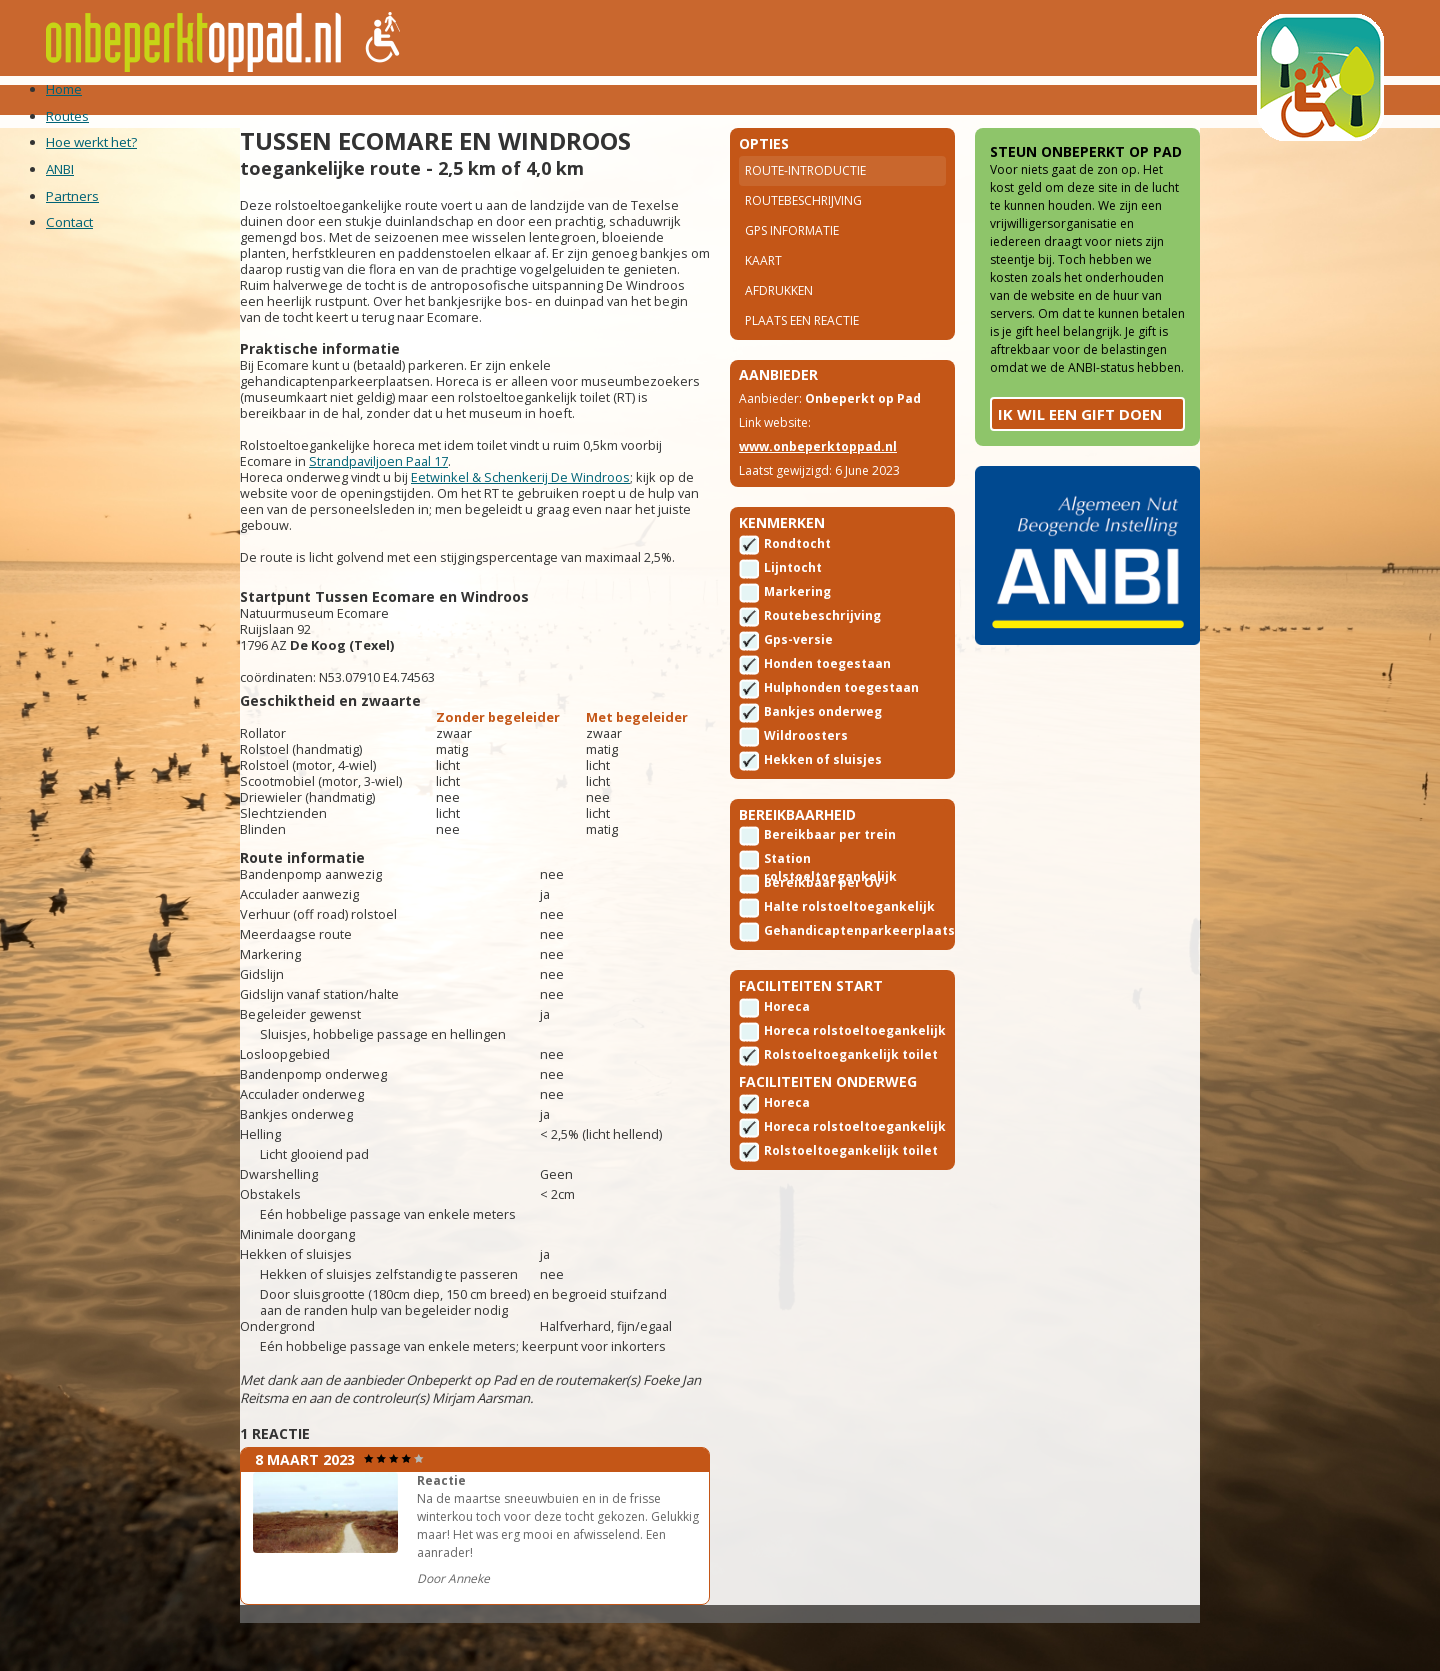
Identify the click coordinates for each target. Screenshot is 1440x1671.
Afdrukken (779, 317)
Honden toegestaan (827, 704)
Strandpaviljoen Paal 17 (424, 532)
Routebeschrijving (803, 227)
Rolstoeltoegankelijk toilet (831, 1111)
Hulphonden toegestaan (841, 728)
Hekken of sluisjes (823, 800)
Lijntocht (793, 608)
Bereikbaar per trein (830, 882)
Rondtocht (797, 584)
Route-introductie (805, 197)
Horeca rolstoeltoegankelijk (830, 1087)
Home (190, 99)
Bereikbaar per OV (823, 930)
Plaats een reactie (802, 347)
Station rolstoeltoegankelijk (830, 908)
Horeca (787, 1061)
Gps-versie (798, 680)
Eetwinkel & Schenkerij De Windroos (566, 548)
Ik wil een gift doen (1033, 522)
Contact (653, 99)
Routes (262, 99)
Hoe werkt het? (376, 99)
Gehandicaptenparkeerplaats (859, 978)
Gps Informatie (792, 257)
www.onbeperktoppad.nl (818, 480)
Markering (797, 632)
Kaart (763, 287)
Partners (556, 99)
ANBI (479, 99)
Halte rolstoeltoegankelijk (830, 956)
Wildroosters (806, 776)
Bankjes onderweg (823, 752)
